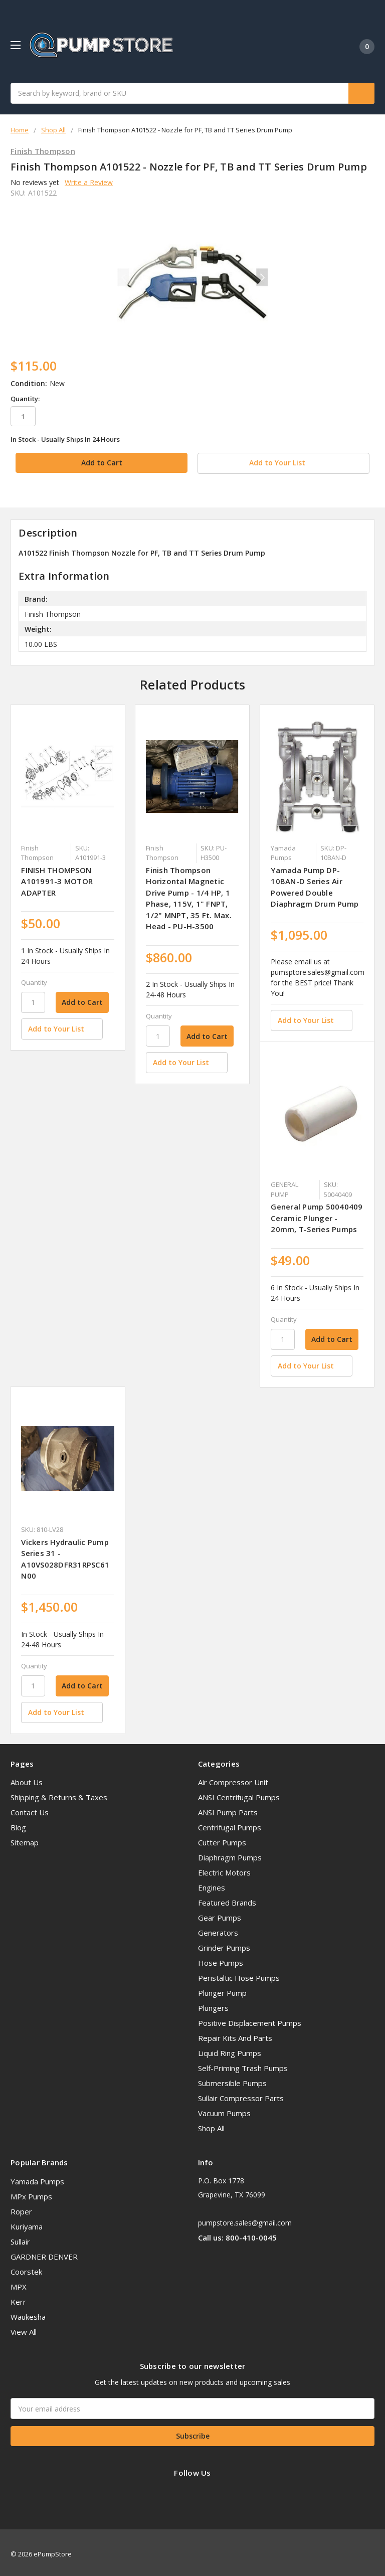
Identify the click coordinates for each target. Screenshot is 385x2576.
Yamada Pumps (37, 2177)
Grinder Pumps (224, 1944)
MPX (19, 2283)
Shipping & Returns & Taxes (59, 1794)
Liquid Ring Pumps (229, 2049)
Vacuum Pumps (224, 2110)
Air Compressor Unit (233, 1779)
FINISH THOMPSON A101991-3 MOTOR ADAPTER (57, 877)
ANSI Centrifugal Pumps (239, 1794)
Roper (21, 2207)
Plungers (213, 2004)
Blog (18, 1824)
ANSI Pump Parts (228, 1809)
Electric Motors (224, 1869)
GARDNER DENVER (44, 2253)
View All (24, 2328)
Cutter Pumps (222, 1839)
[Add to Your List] (61, 1025)
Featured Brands (227, 1899)
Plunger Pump (222, 1989)
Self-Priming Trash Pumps (243, 2064)
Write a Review (89, 182)
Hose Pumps (220, 1959)
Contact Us (30, 1809)
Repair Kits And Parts (235, 2034)
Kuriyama (27, 2222)
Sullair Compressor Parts (241, 2095)
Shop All (211, 2125)
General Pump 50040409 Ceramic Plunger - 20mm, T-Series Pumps (316, 1213)
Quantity (34, 978)
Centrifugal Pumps (229, 1824)
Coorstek (26, 2268)
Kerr (18, 2298)
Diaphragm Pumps (230, 1854)
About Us (27, 1779)
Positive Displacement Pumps (249, 2019)
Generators (218, 1929)
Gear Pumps (219, 1914)
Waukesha (28, 2313)
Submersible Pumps (232, 2080)
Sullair (20, 2237)
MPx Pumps (31, 2192)
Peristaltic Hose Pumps (239, 1974)
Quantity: (25, 398)
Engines (211, 1884)
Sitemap (25, 1839)
